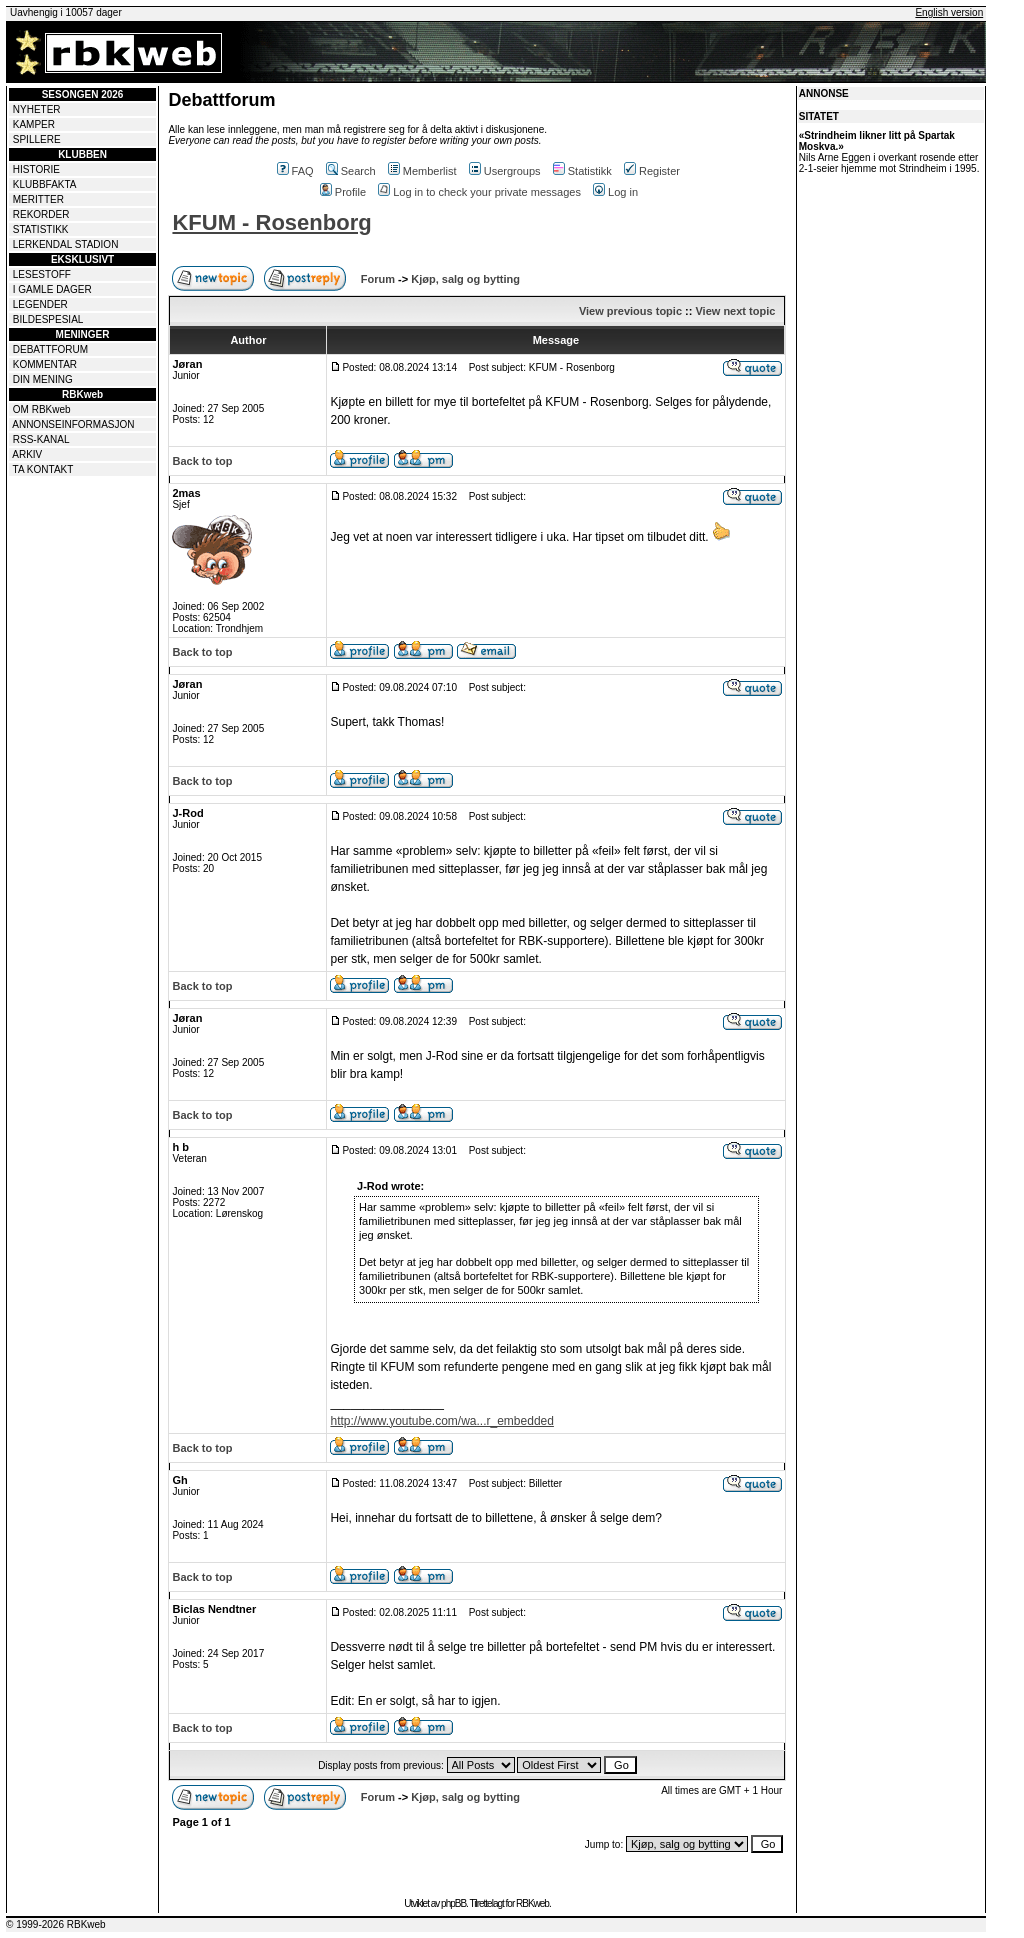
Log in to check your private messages (479, 192)
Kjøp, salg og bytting (465, 279)
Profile (343, 192)
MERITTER (38, 199)
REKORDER (41, 214)
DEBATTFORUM (50, 349)
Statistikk (582, 171)
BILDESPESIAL (48, 319)
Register (652, 171)
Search (351, 171)
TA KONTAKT (43, 469)
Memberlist (422, 171)
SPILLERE (37, 139)
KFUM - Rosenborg (271, 222)
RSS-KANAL (41, 439)
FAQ (295, 171)
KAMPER (34, 124)
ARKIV (27, 454)
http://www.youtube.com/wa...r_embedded (441, 1421)
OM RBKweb (42, 409)
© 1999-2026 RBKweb (56, 1924)
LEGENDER (40, 304)
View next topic (735, 311)
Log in (615, 192)
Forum (378, 279)
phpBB (453, 1903)
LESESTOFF (42, 274)
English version (949, 12)
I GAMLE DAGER (52, 289)
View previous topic (630, 311)
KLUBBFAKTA (45, 184)
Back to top (202, 461)
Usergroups (505, 171)
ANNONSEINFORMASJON (73, 424)
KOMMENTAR (45, 364)
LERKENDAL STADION (66, 244)
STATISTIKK (41, 229)
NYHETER (37, 109)
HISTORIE (36, 169)
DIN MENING (43, 379)
